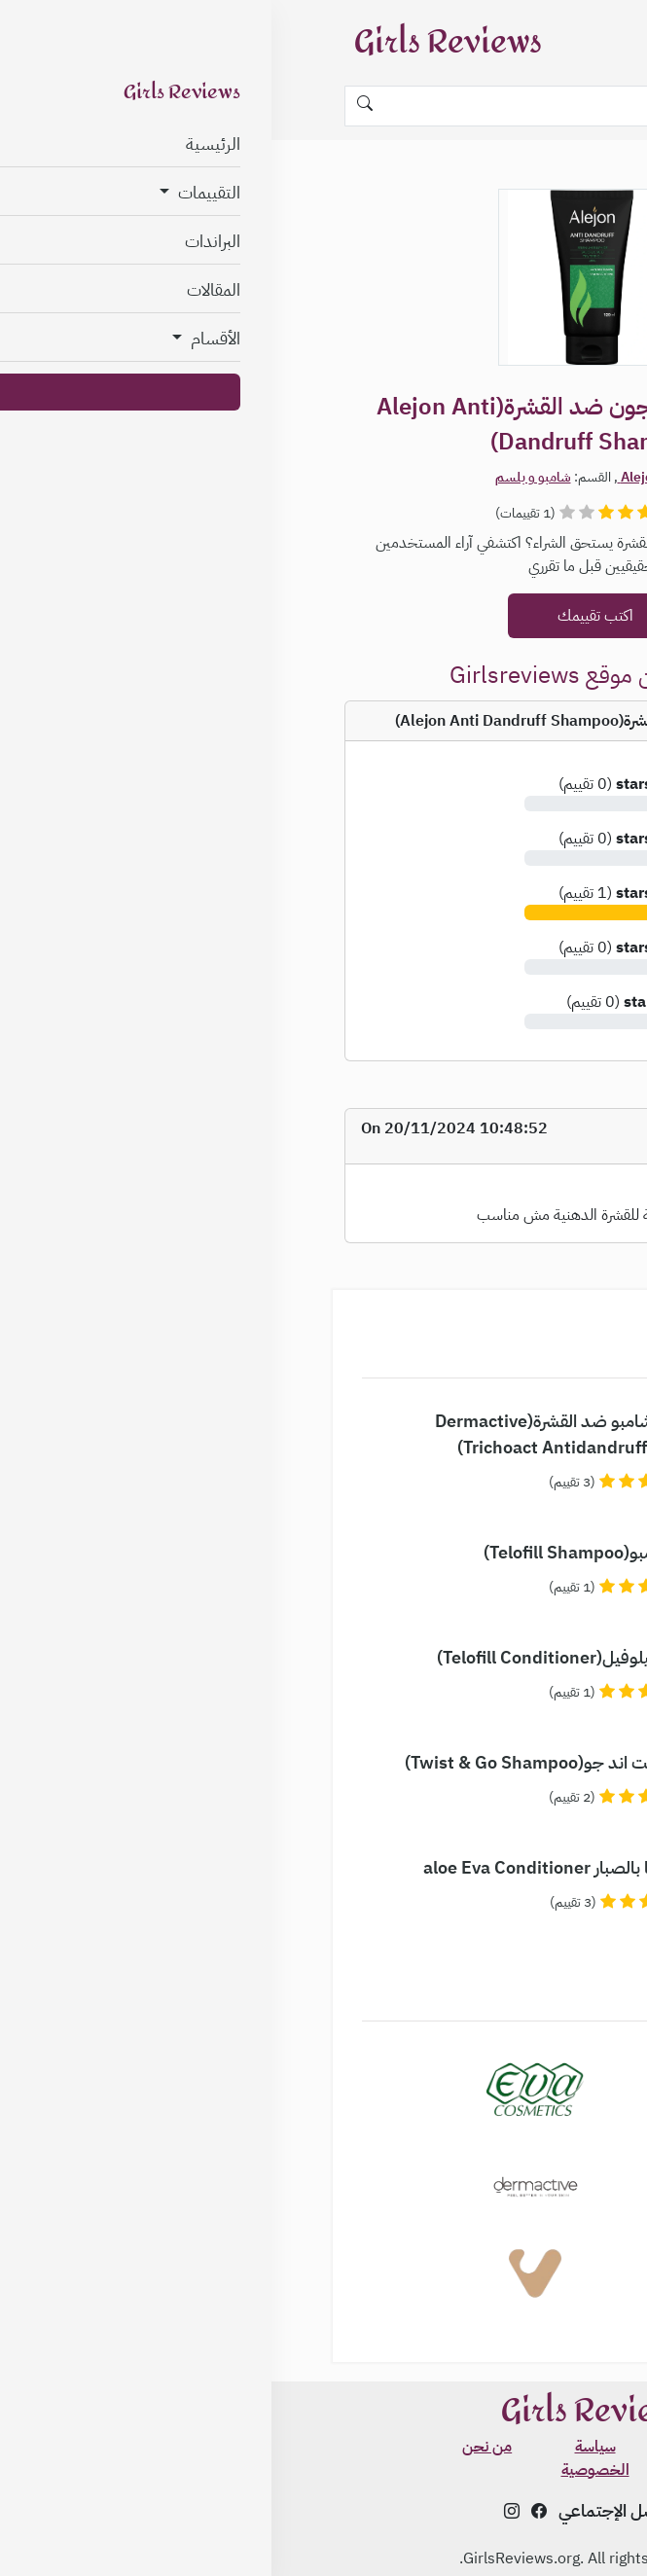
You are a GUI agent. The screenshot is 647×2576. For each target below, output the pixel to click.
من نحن (215, 2446)
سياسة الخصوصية (324, 2458)
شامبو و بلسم (262, 477)
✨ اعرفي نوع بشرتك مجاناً (552, 2506)
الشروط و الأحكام (431, 2446)
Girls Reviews (176, 42)
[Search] (324, 106)
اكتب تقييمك (324, 615)
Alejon (367, 477)
